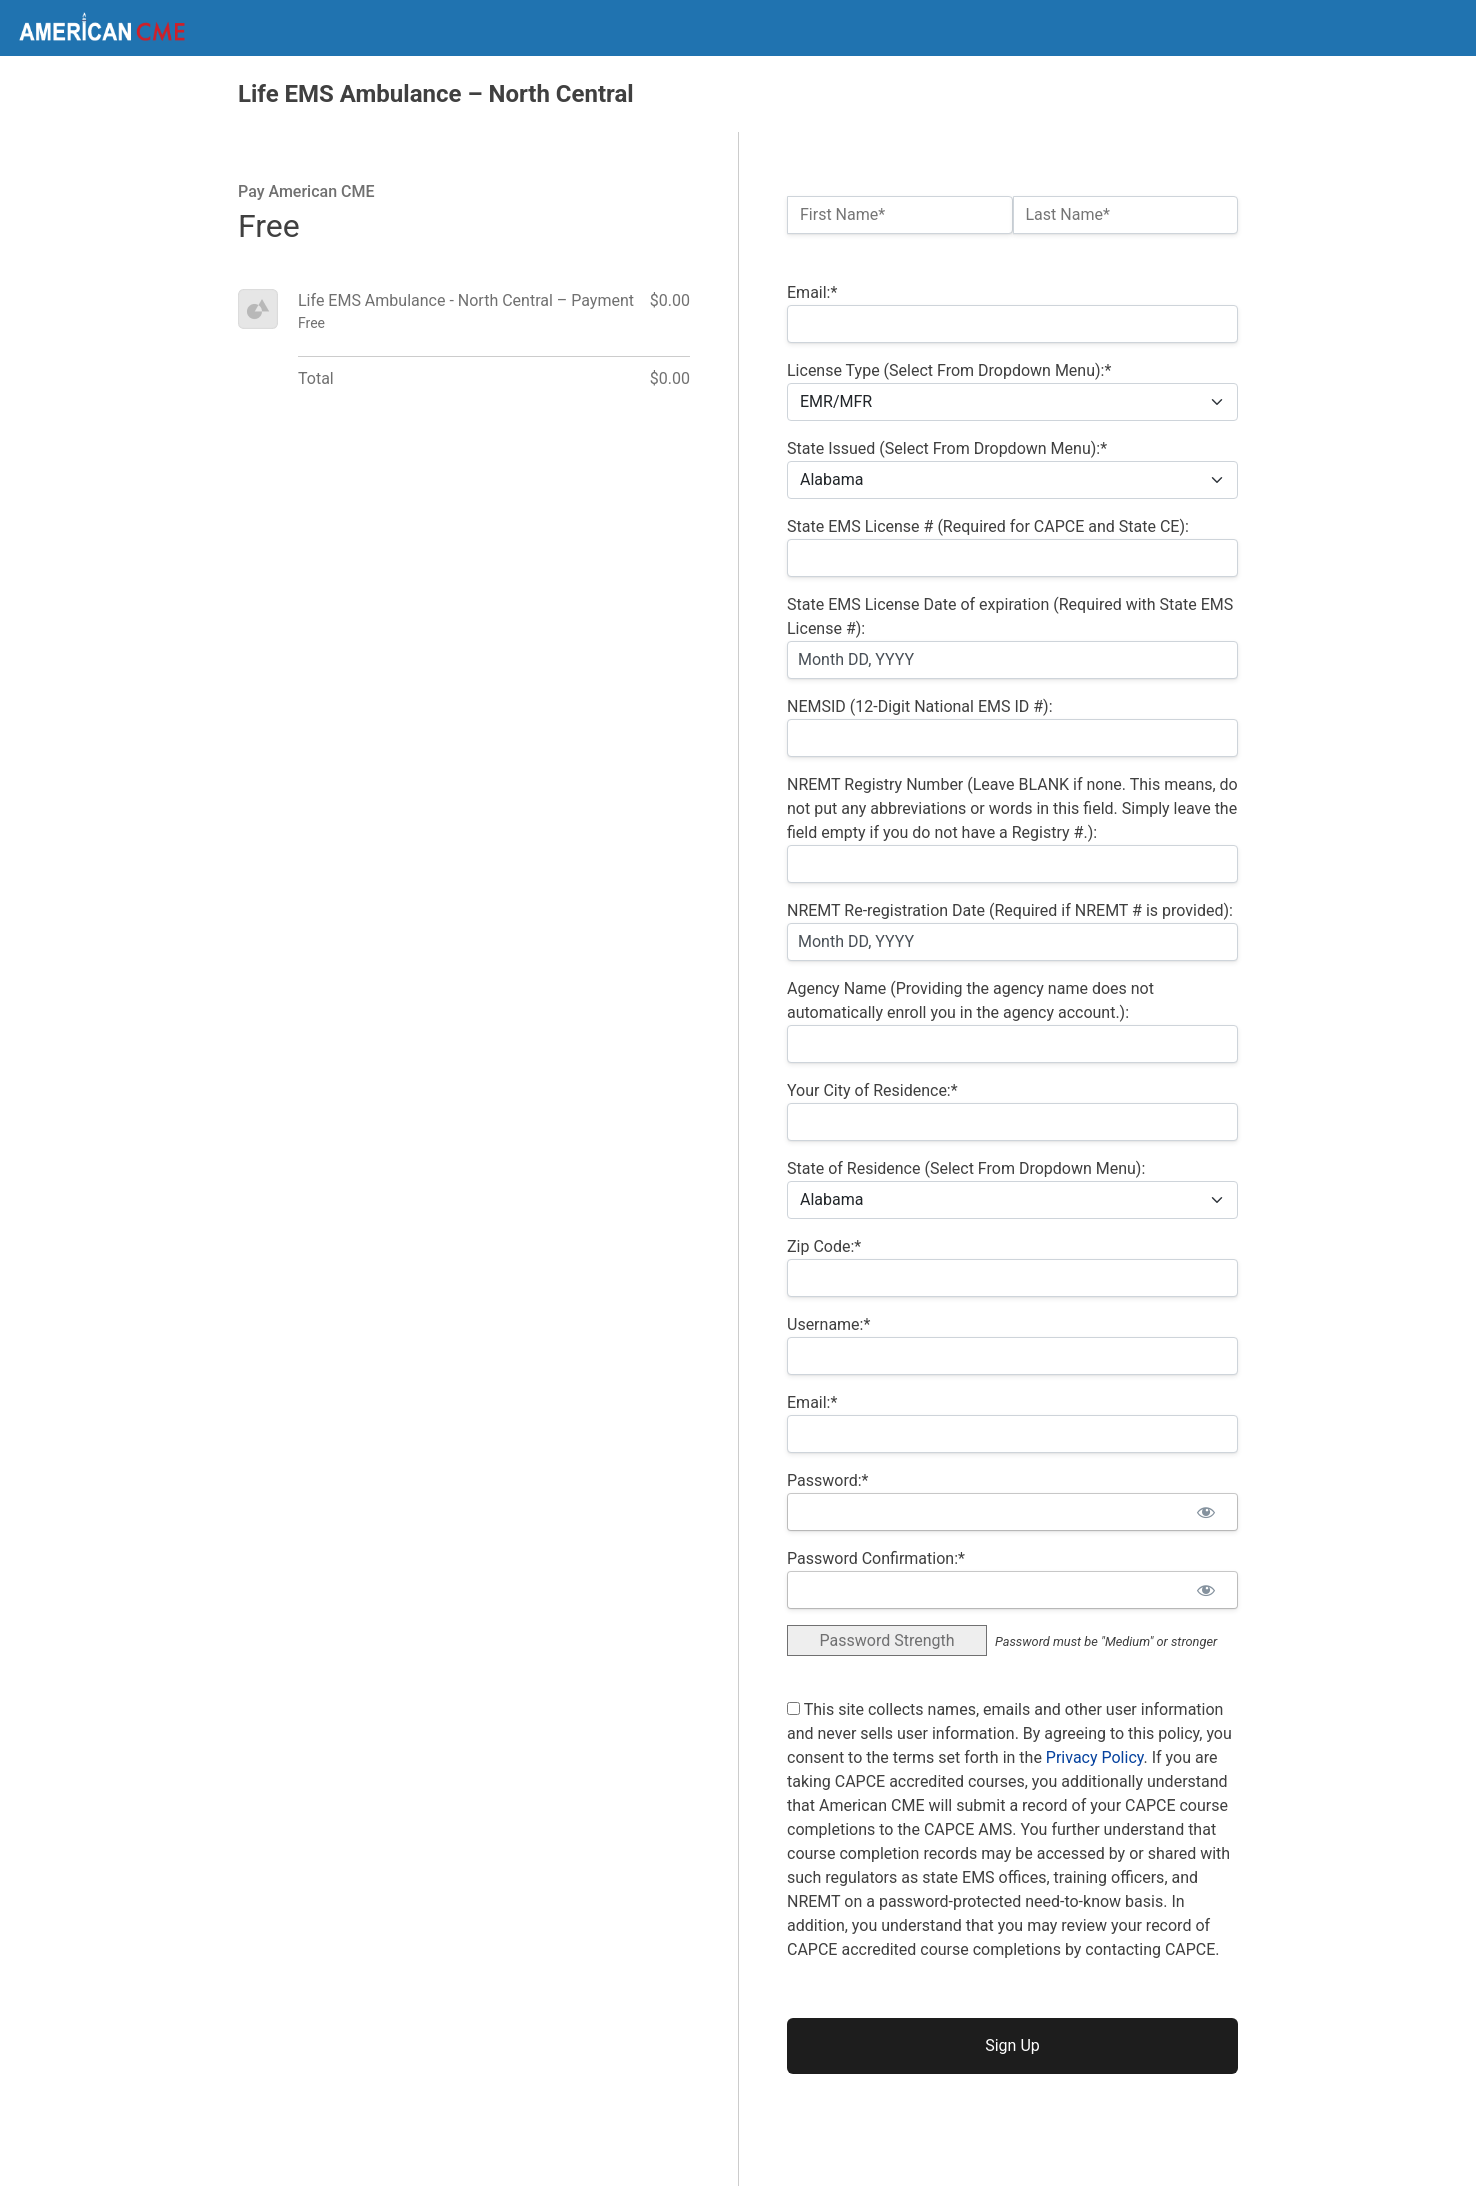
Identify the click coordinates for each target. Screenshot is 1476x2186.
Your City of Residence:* (872, 1090)
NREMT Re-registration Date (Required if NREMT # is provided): (1010, 910)
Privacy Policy (1095, 1757)
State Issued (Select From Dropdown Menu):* (947, 448)
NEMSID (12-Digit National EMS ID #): (920, 706)
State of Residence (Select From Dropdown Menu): (966, 1168)
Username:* (828, 1324)
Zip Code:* (824, 1246)
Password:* (827, 1480)
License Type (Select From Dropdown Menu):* (949, 370)
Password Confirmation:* (876, 1558)
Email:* (812, 292)
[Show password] (1205, 1512)
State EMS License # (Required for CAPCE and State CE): (988, 526)
